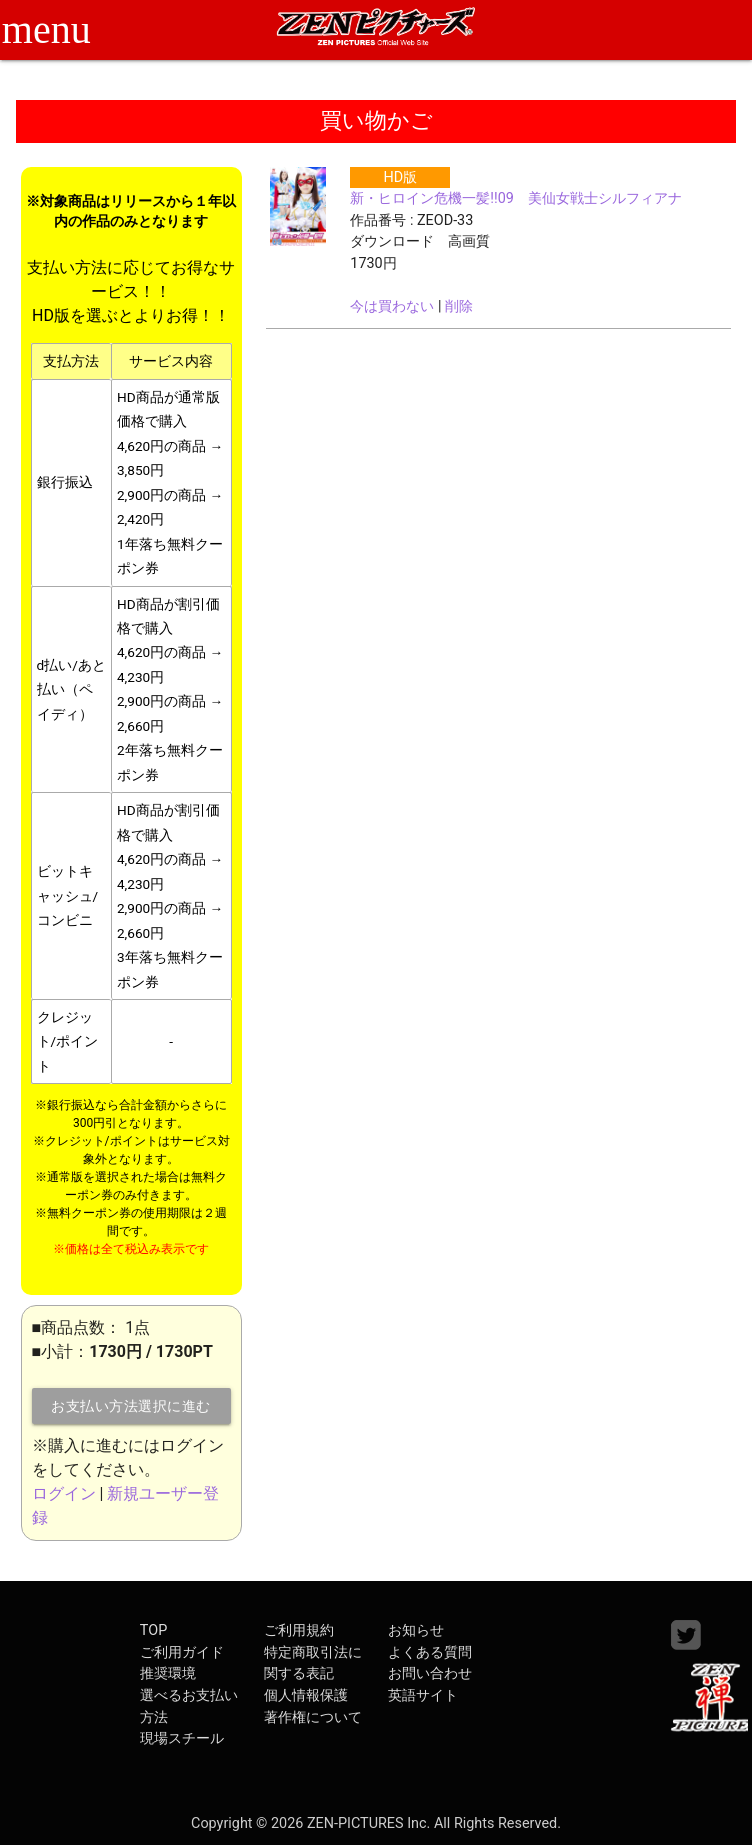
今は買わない (392, 306)
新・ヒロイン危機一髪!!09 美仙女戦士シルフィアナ (516, 198)
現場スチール (182, 1738)
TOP (153, 1630)
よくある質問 (430, 1652)
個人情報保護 (306, 1695)
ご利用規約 (299, 1630)
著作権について (313, 1717)
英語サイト (423, 1695)
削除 (459, 306)
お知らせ (416, 1630)
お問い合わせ (430, 1673)
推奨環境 (168, 1673)
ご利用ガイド (182, 1652)
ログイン (64, 1493)
